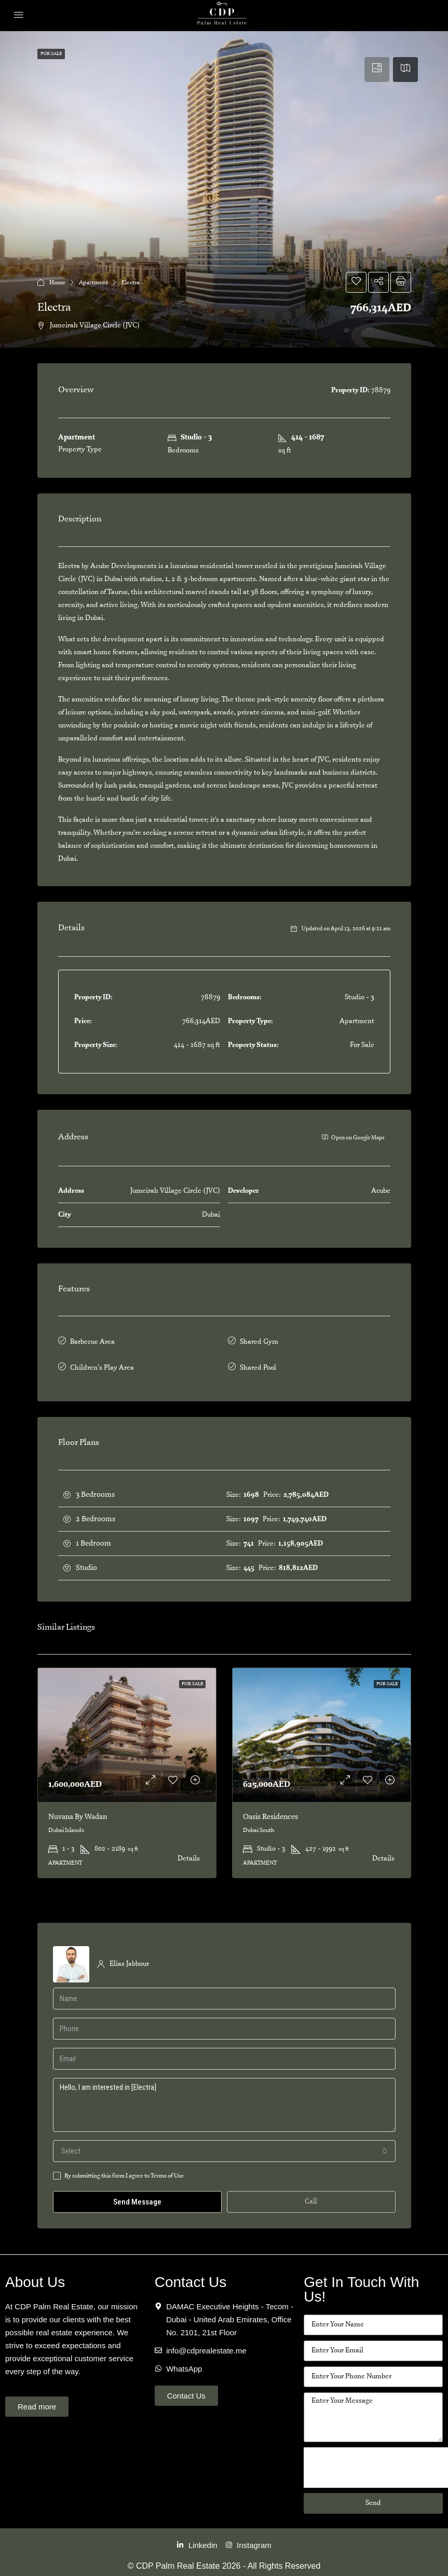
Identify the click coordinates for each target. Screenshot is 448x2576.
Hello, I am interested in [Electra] (224, 2100)
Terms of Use (167, 2171)
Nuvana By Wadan (77, 1812)
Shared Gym (259, 1341)
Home (57, 282)
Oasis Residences (270, 1812)
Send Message (137, 2197)
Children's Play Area (102, 1364)
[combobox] (224, 2146)
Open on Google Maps (353, 1137)
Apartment (93, 282)
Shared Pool (258, 1364)
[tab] (376, 69)
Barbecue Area (92, 1341)
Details (189, 1854)
